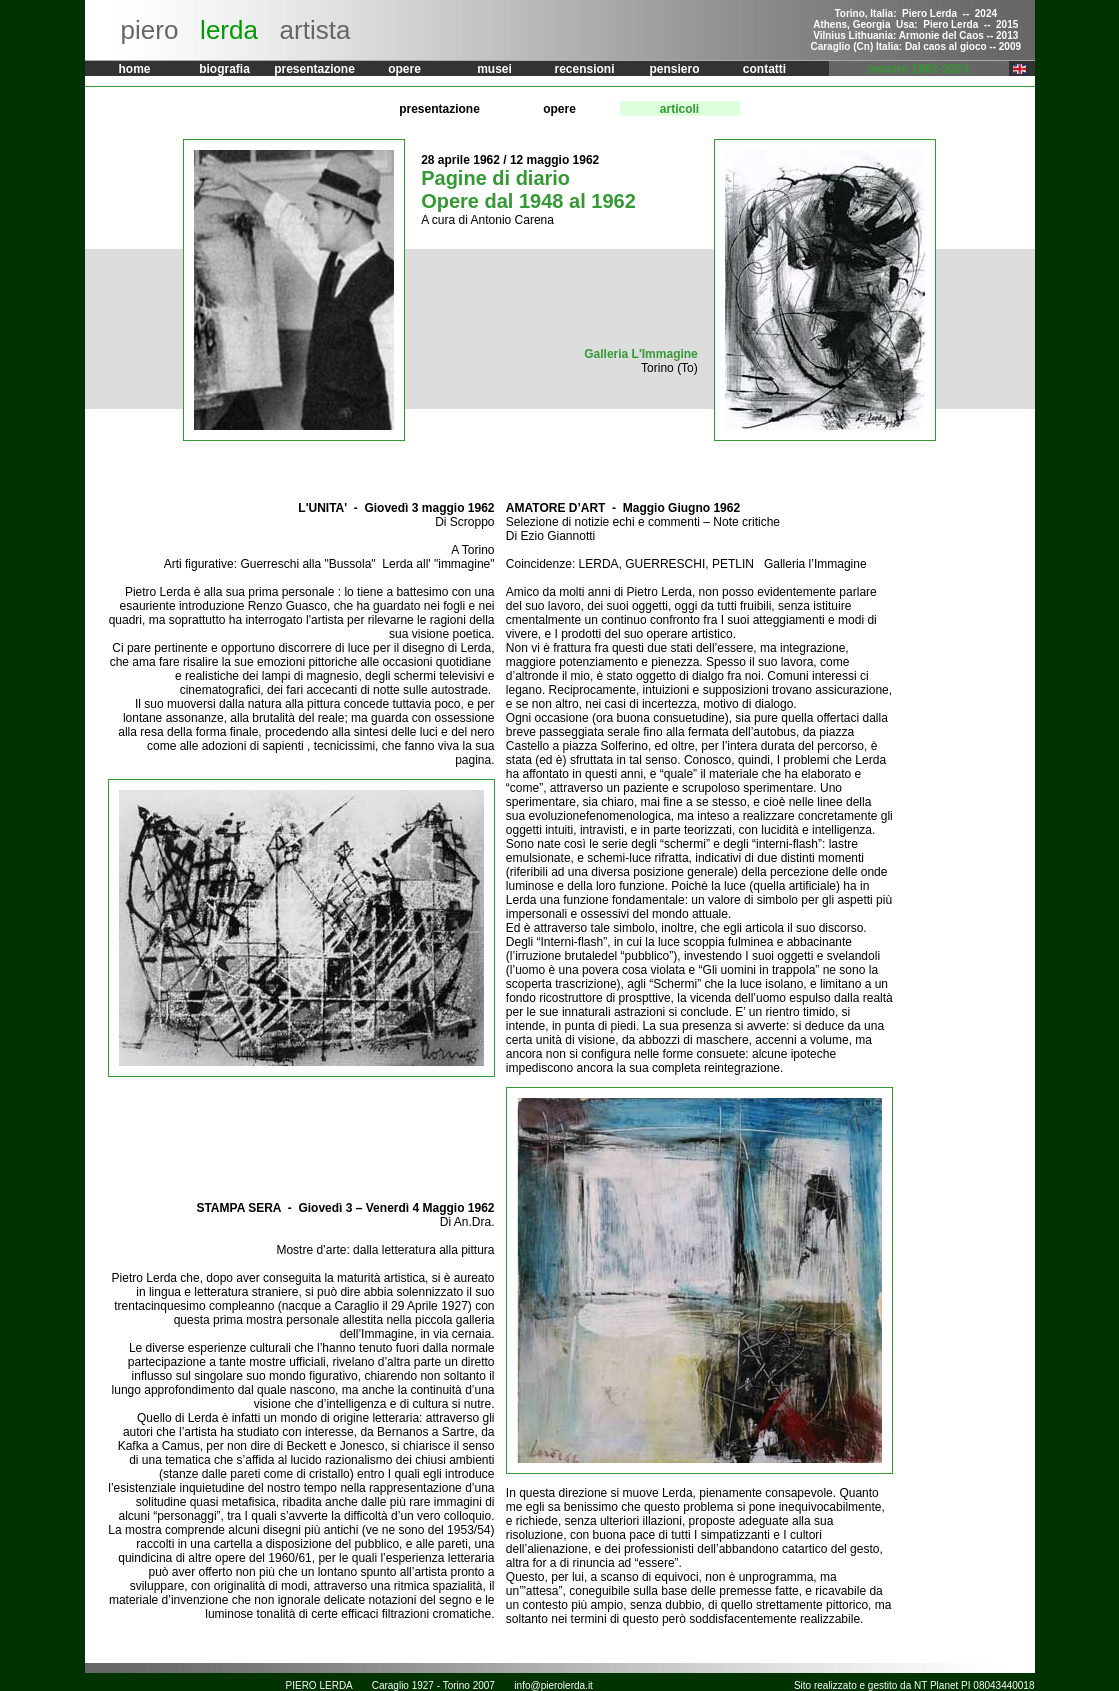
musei (494, 69)
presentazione (314, 69)
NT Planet (936, 1685)
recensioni (584, 69)
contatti (764, 69)
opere (404, 69)
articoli (679, 109)
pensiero (674, 69)
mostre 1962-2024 (918, 69)
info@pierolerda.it (553, 1685)
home (134, 69)
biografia (224, 69)
